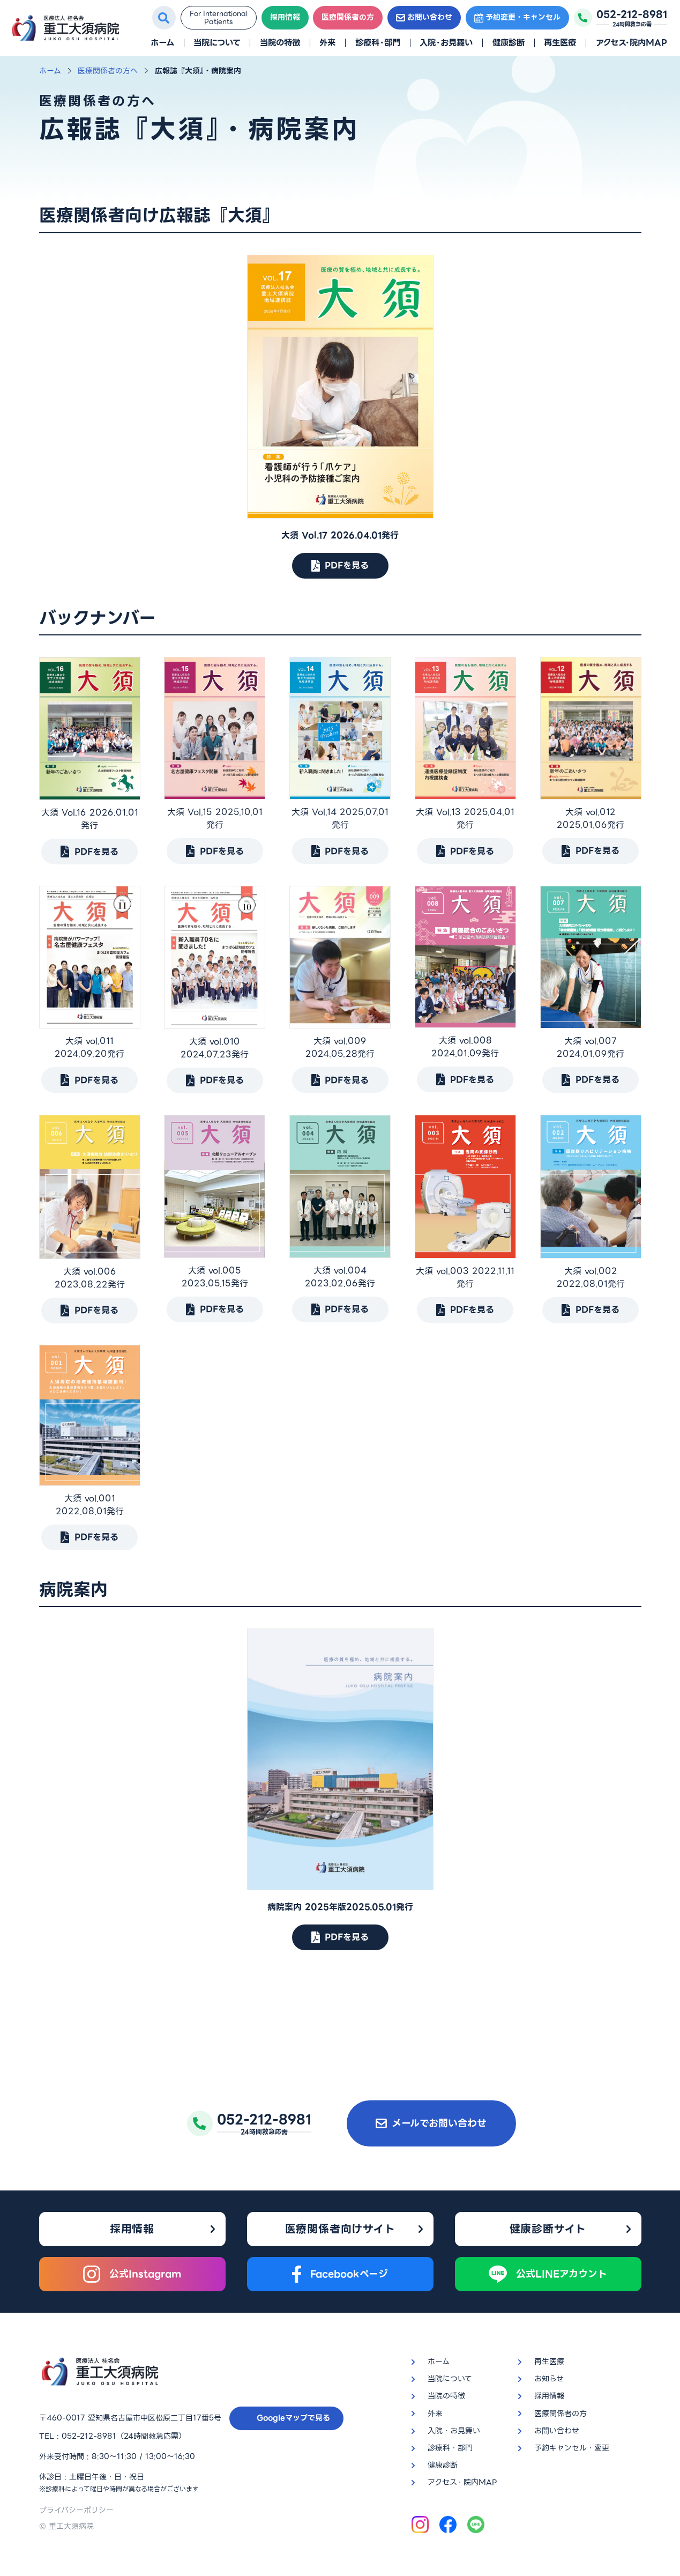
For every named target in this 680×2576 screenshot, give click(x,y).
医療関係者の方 (348, 17)
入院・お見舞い (446, 42)
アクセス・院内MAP (631, 42)
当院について (216, 42)
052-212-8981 (89, 2436)
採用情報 (285, 17)
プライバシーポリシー (76, 2510)
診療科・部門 (377, 42)
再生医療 (560, 42)
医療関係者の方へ (108, 71)
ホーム (162, 42)
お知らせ (549, 2379)
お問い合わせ (424, 17)
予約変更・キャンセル (517, 17)
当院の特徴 (280, 42)
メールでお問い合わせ (431, 2123)
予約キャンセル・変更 (571, 2448)
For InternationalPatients (219, 18)
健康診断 (508, 42)
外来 (327, 42)
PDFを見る (340, 565)
